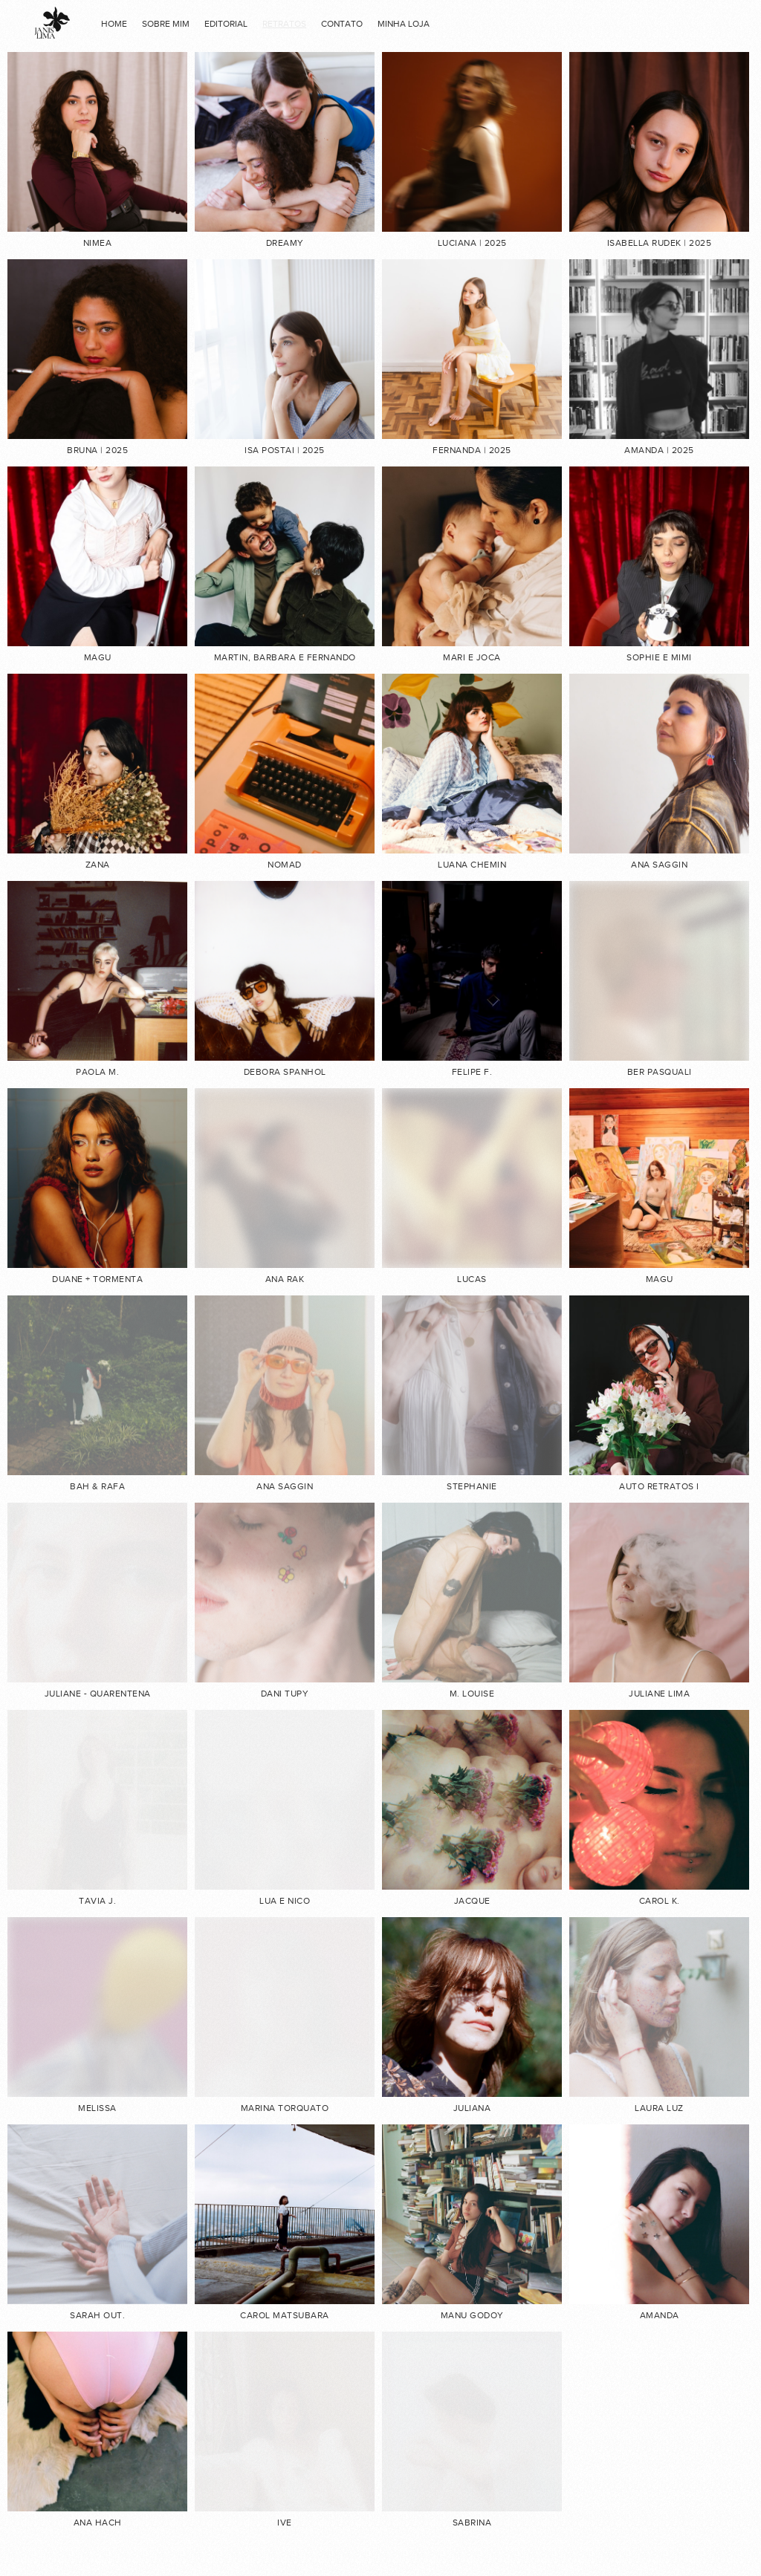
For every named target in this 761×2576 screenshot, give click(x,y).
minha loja (404, 24)
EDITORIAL (225, 24)
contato (342, 24)
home (114, 24)
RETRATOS (284, 24)
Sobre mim (166, 24)
